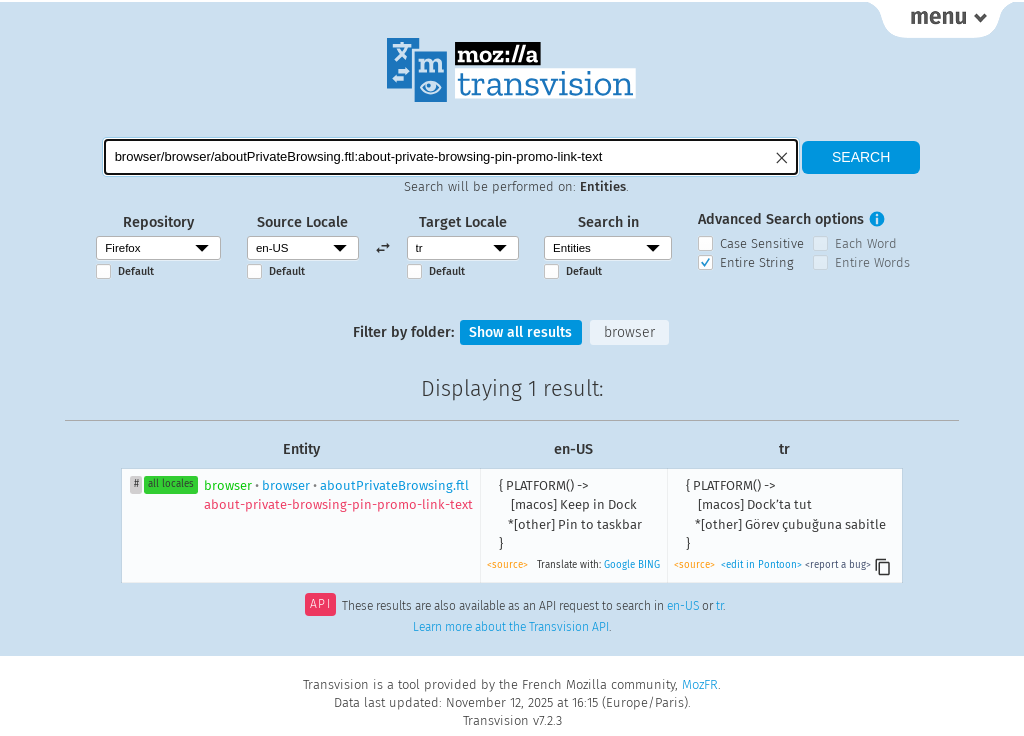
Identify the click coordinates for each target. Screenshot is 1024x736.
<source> (507, 565)
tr (719, 607)
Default (136, 271)
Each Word (866, 243)
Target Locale (463, 222)
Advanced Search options (781, 219)
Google (619, 565)
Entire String (757, 262)
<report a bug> (838, 565)
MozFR (700, 684)
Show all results (521, 332)
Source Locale (302, 222)
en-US (683, 607)
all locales (171, 485)
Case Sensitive (762, 243)
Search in (608, 222)
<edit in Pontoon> (761, 565)
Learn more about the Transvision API (511, 628)
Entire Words (872, 262)
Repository (158, 222)
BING (649, 565)
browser (630, 332)
